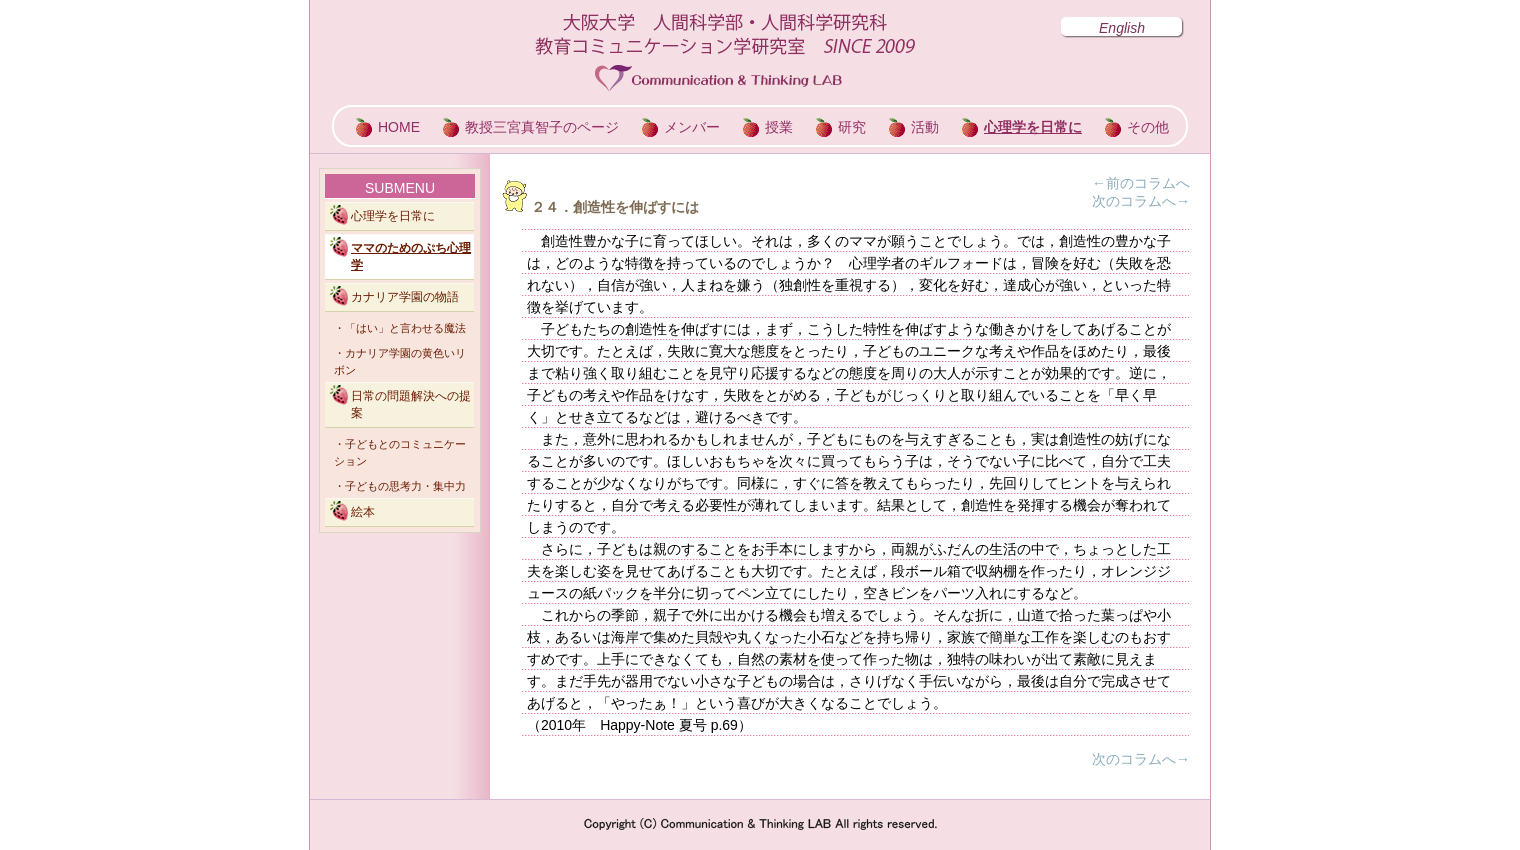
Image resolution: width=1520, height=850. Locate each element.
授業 (779, 127)
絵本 (363, 512)
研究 (852, 127)
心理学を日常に (1033, 127)
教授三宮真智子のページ (542, 127)
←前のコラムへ (1141, 183)
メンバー (692, 127)
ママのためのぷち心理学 (411, 256)
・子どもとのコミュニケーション (400, 452)
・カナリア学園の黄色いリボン (400, 361)
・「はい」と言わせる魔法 (400, 328)
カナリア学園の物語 (405, 297)
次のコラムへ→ (1141, 201)
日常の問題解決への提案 (411, 404)
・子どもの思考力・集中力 (400, 486)
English (1122, 28)
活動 (925, 127)
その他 (1148, 127)
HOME (399, 127)
